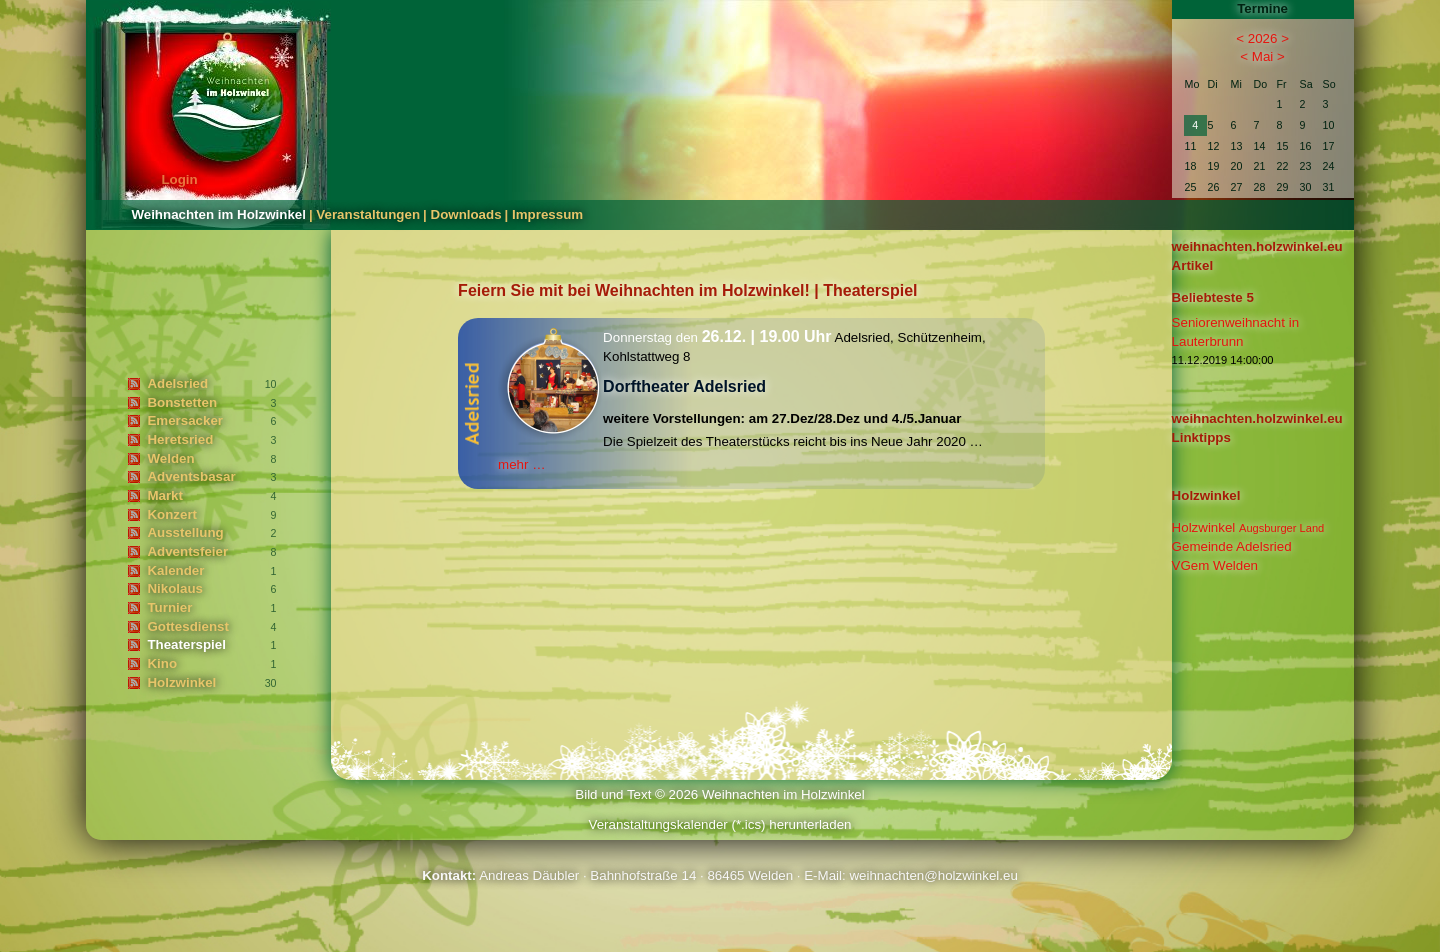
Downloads (466, 214)
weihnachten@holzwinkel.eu (933, 875)
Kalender (175, 570)
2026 (1263, 38)
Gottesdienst (187, 626)
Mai (1262, 56)
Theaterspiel (186, 644)
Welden (170, 458)
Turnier (169, 607)
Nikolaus (175, 588)
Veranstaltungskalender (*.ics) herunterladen (719, 824)
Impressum (547, 214)
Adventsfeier (187, 551)
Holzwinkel (181, 682)
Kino (162, 663)
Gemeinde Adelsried (1232, 546)
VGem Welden (1215, 565)
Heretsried (180, 439)
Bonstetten (182, 402)
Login (179, 179)
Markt (165, 495)
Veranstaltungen (368, 214)
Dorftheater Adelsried (684, 386)
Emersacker (185, 420)
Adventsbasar (191, 476)
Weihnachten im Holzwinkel (218, 214)
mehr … (521, 464)
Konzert (172, 514)
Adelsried (177, 383)
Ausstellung (185, 532)
